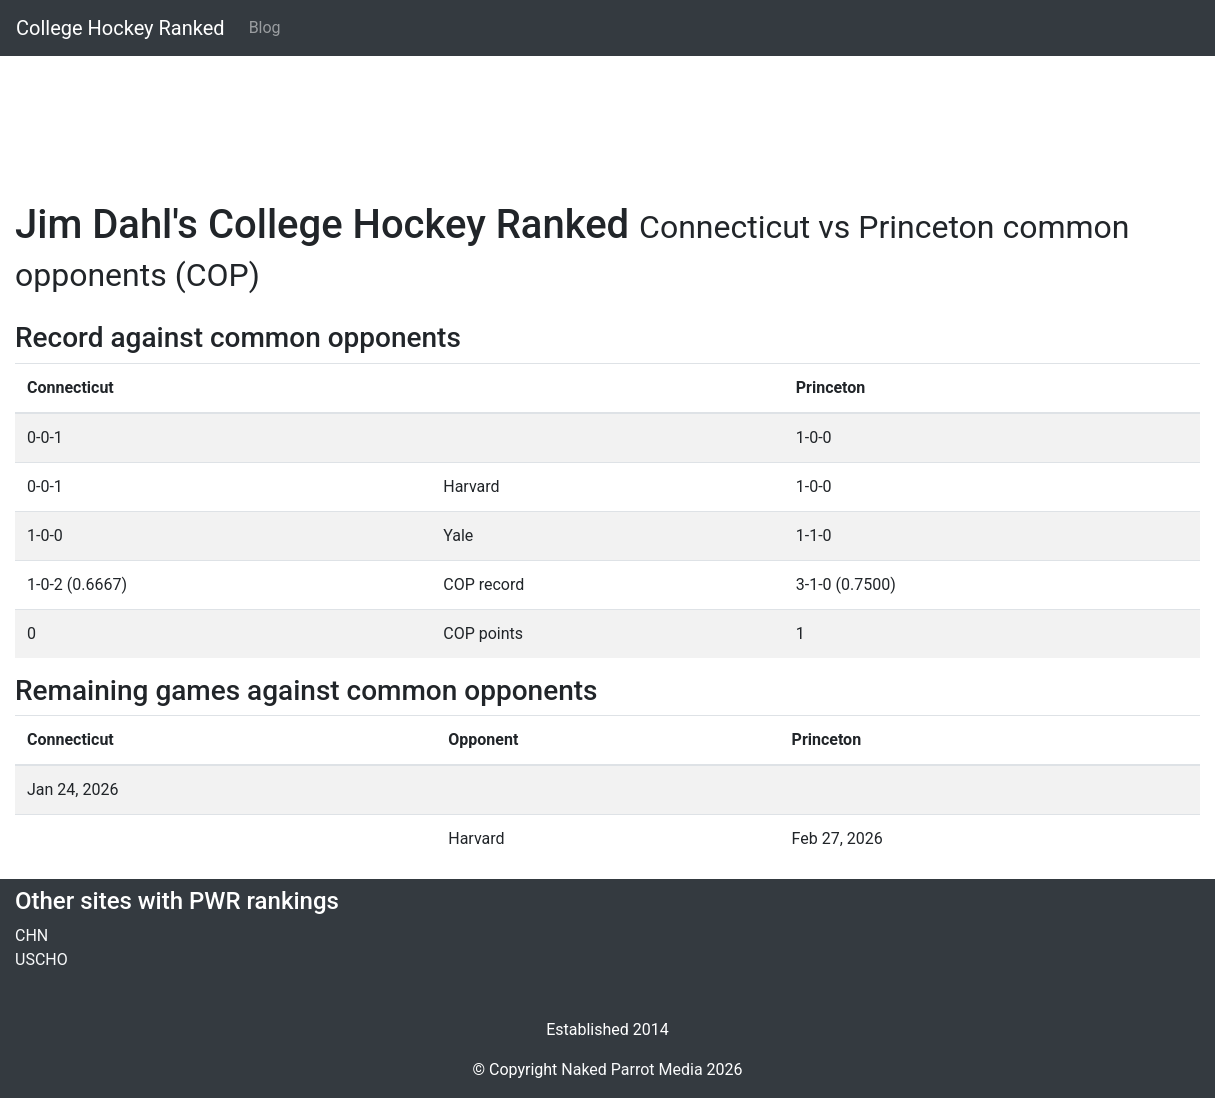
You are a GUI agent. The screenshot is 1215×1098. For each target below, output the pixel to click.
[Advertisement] (607, 117)
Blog (265, 27)
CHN (31, 935)
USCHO (41, 959)
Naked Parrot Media (631, 1069)
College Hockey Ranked (120, 28)
